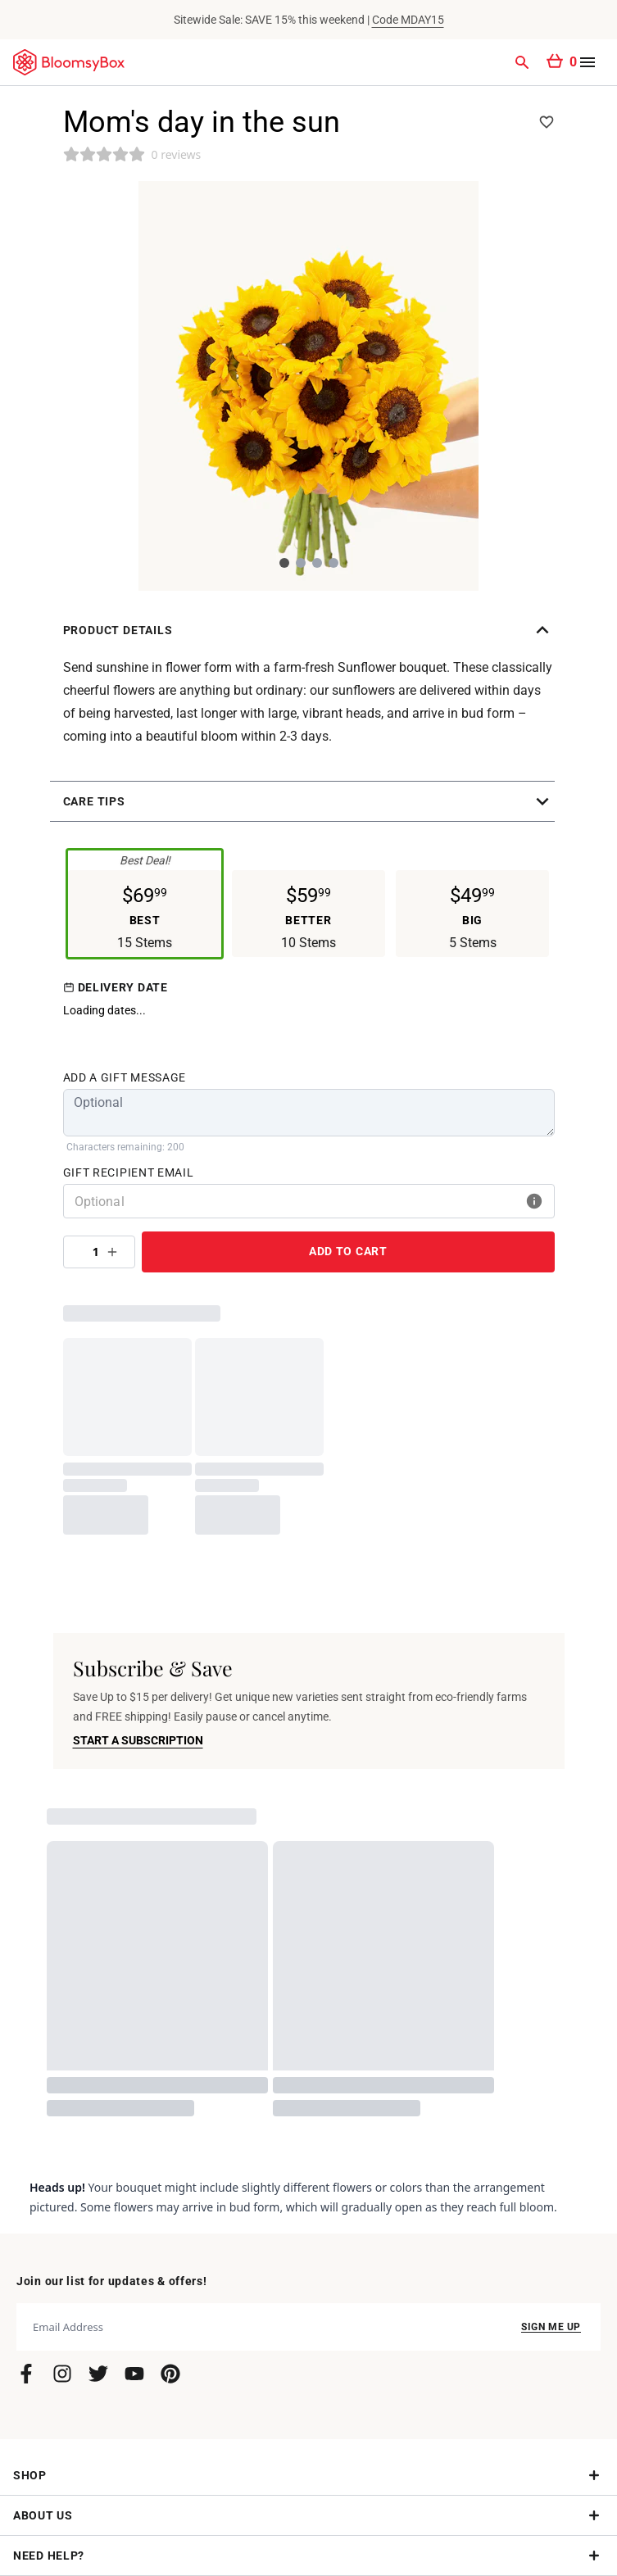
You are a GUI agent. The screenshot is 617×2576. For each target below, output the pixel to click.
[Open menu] (587, 62)
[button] (309, 630)
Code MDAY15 (408, 19)
